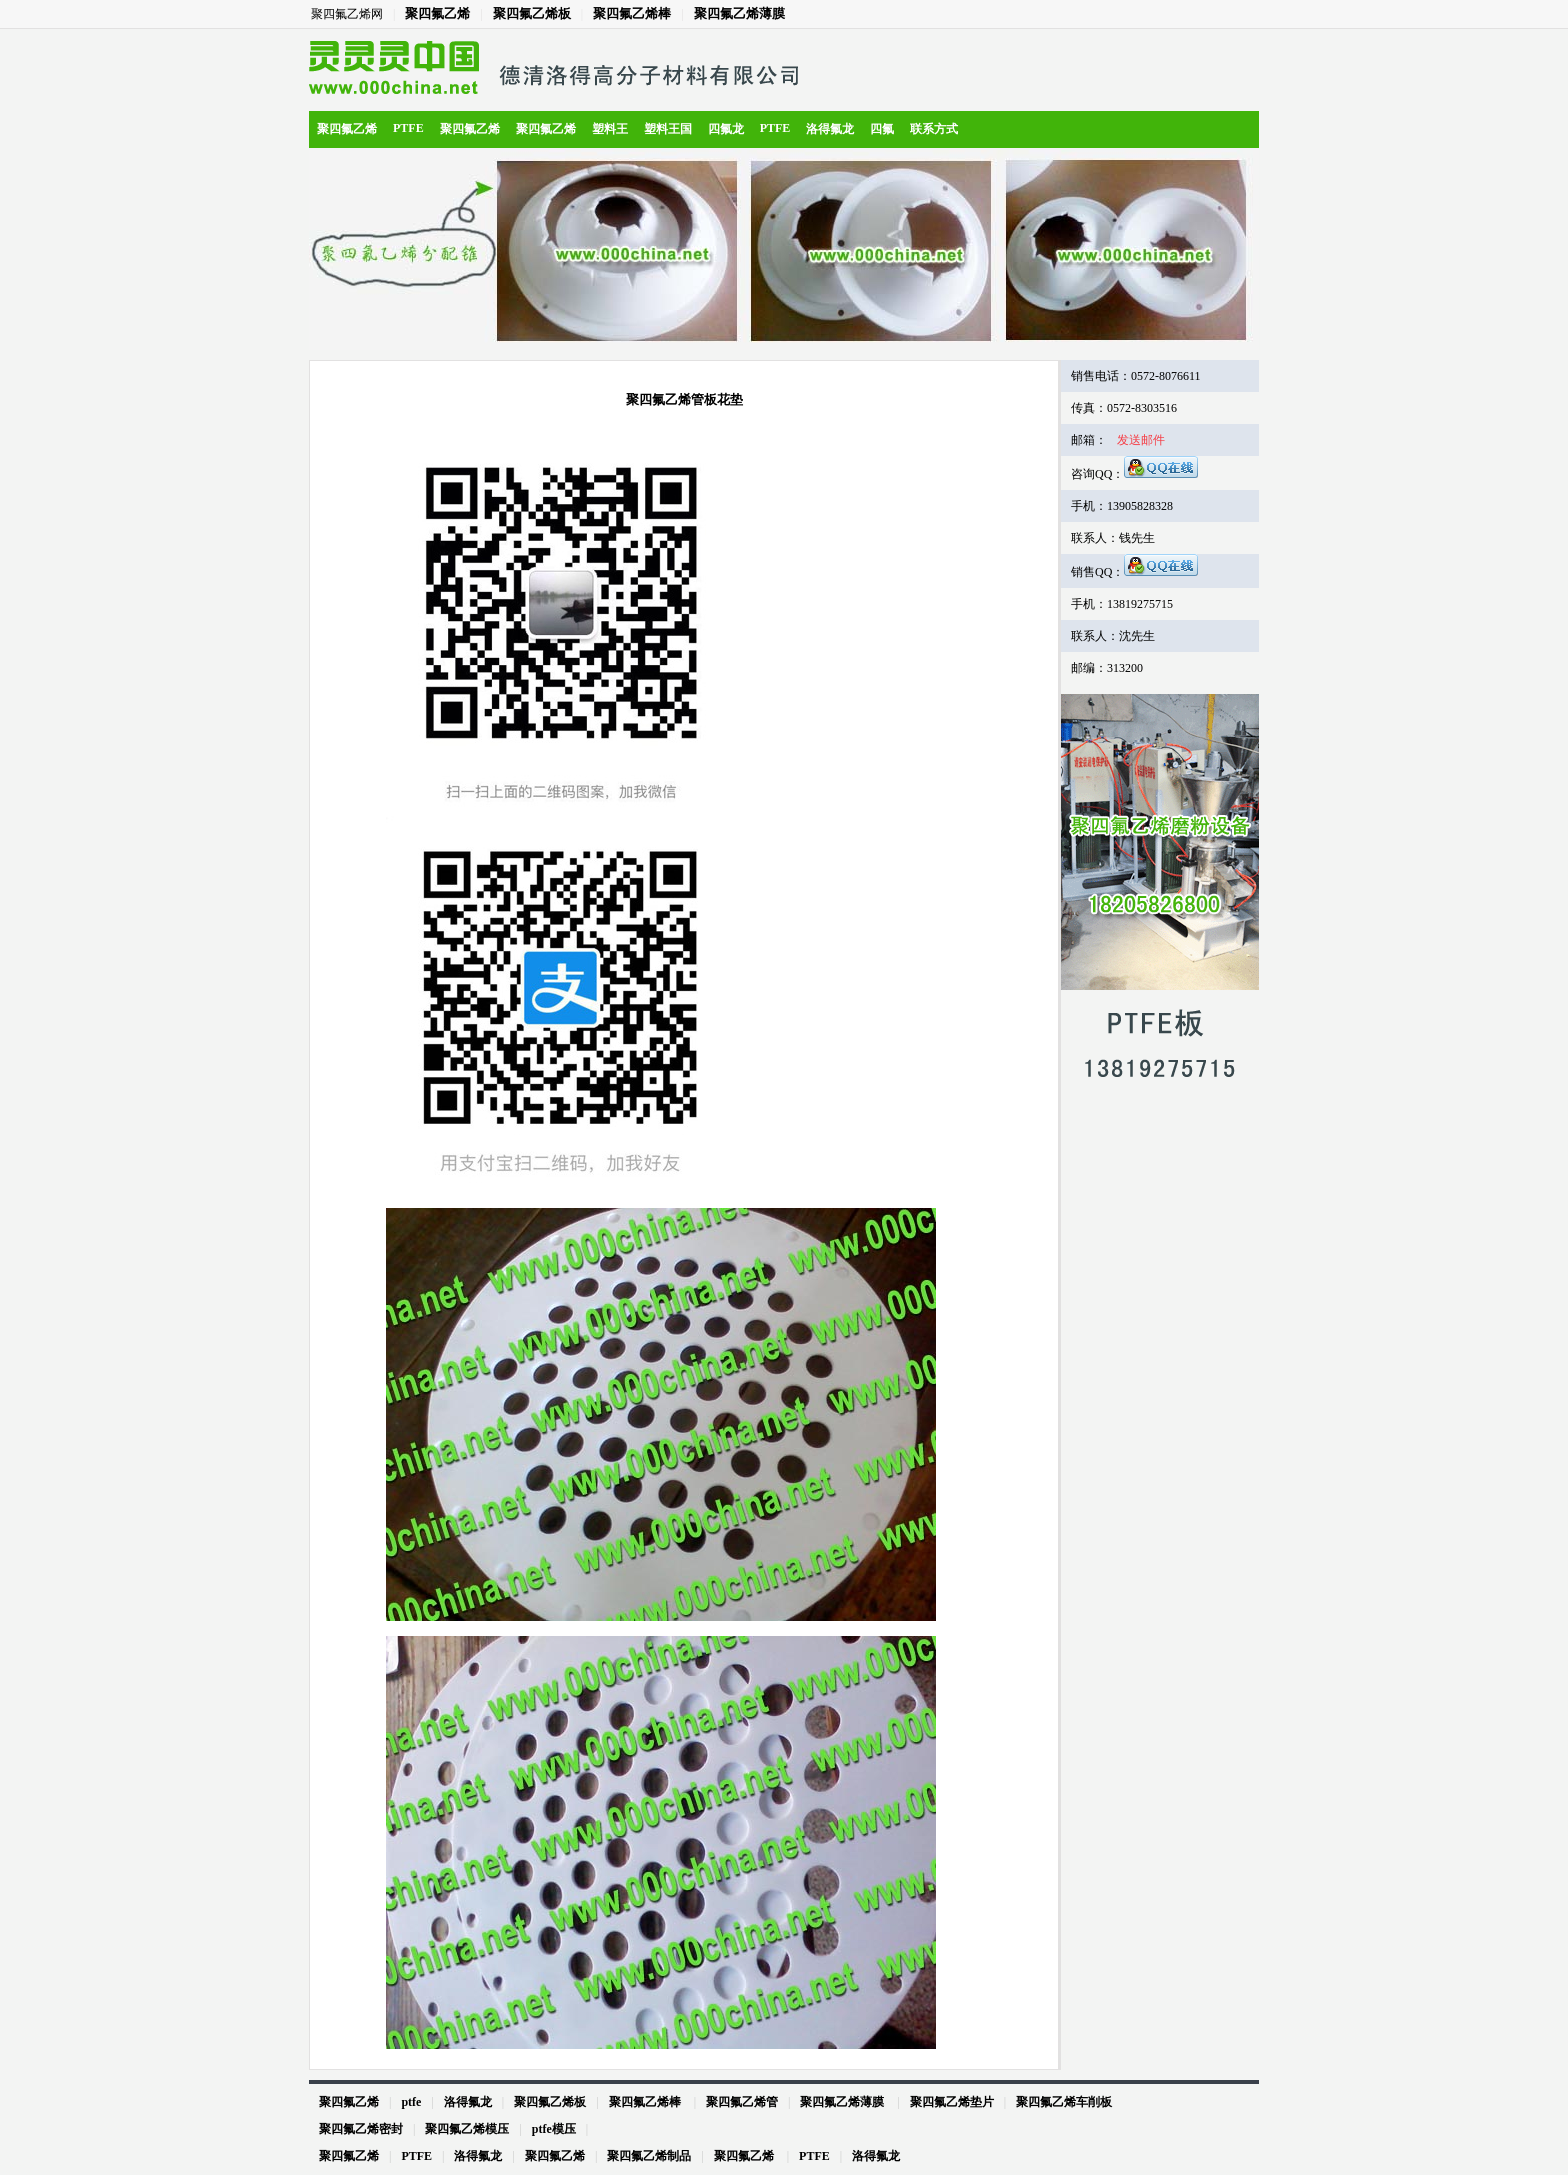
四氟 (882, 129)
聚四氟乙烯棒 (632, 13)
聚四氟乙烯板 (532, 13)
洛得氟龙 (830, 129)
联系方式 (934, 129)
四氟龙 (726, 129)
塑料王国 (668, 129)
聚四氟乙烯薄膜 (739, 13)
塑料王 (610, 129)
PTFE (408, 128)
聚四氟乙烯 (437, 13)
